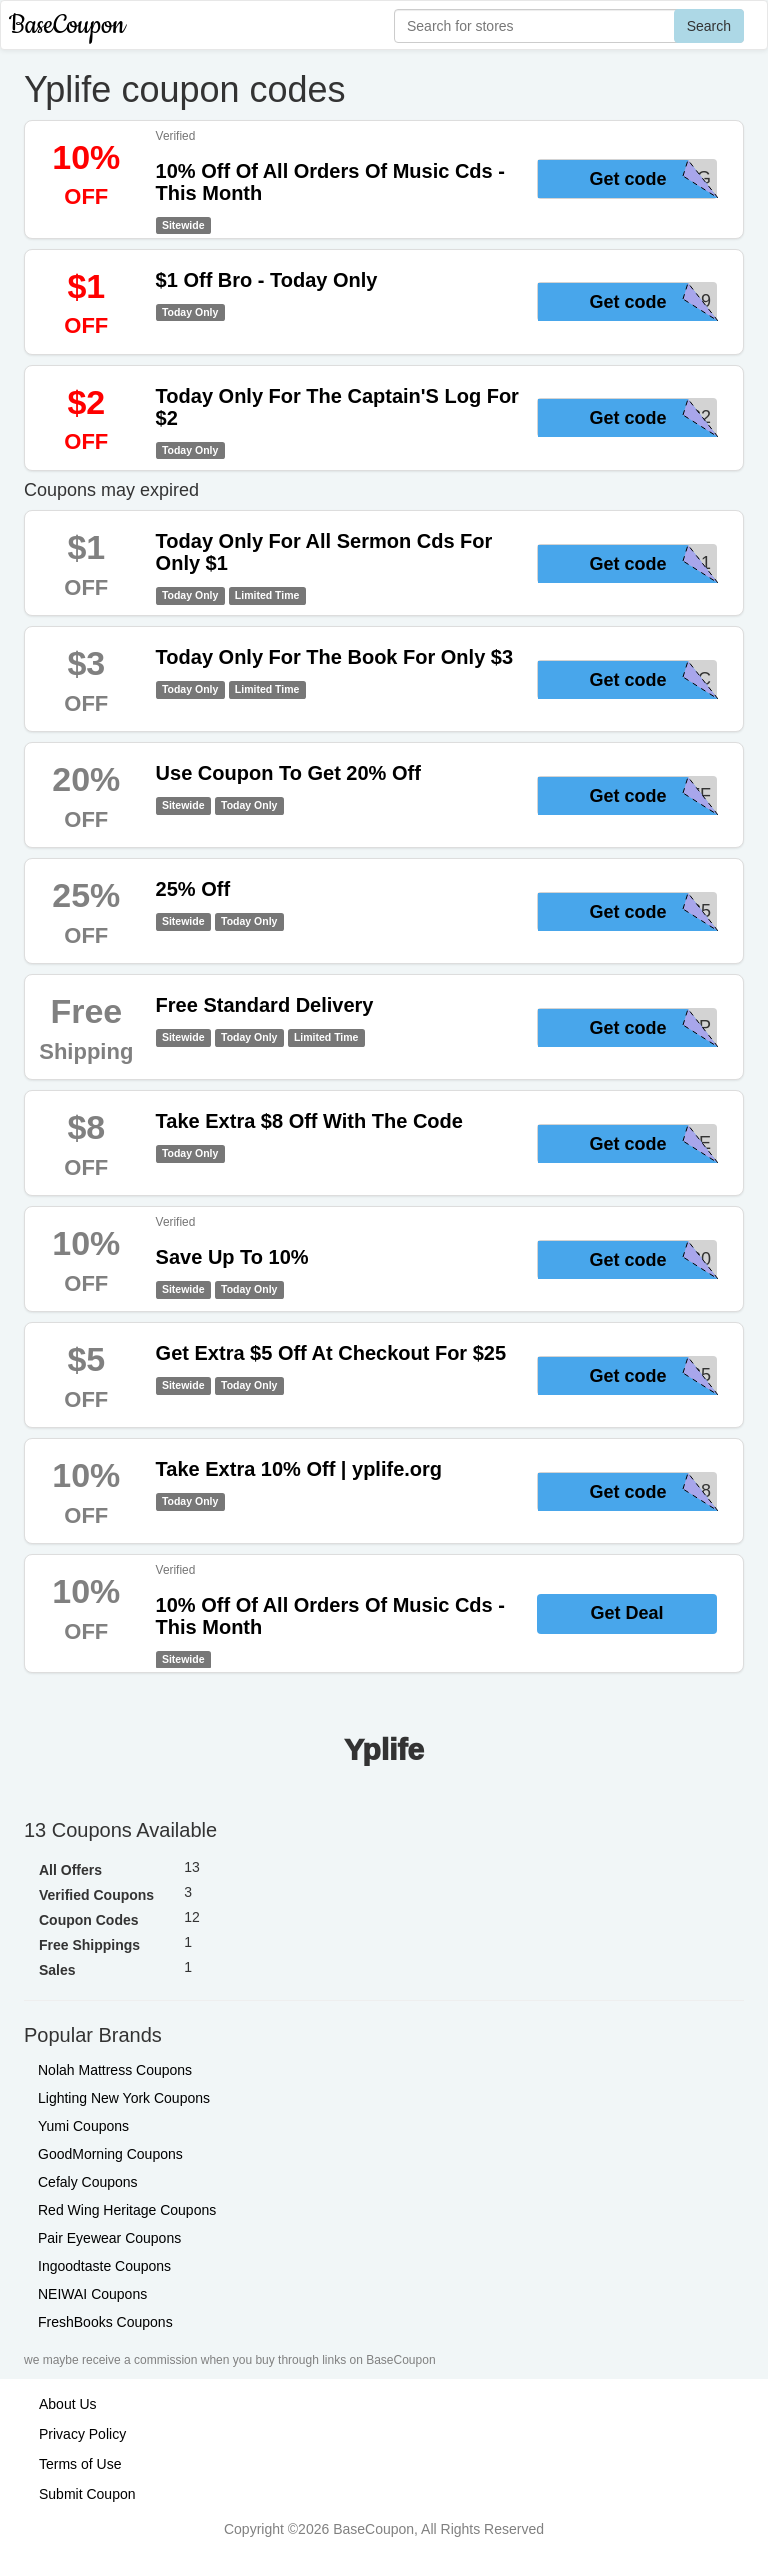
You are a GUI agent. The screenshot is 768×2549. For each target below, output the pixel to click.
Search (709, 26)
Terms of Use (80, 2464)
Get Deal (626, 1613)
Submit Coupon (87, 2494)
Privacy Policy (82, 2434)
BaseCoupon (67, 25)
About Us (68, 2404)
